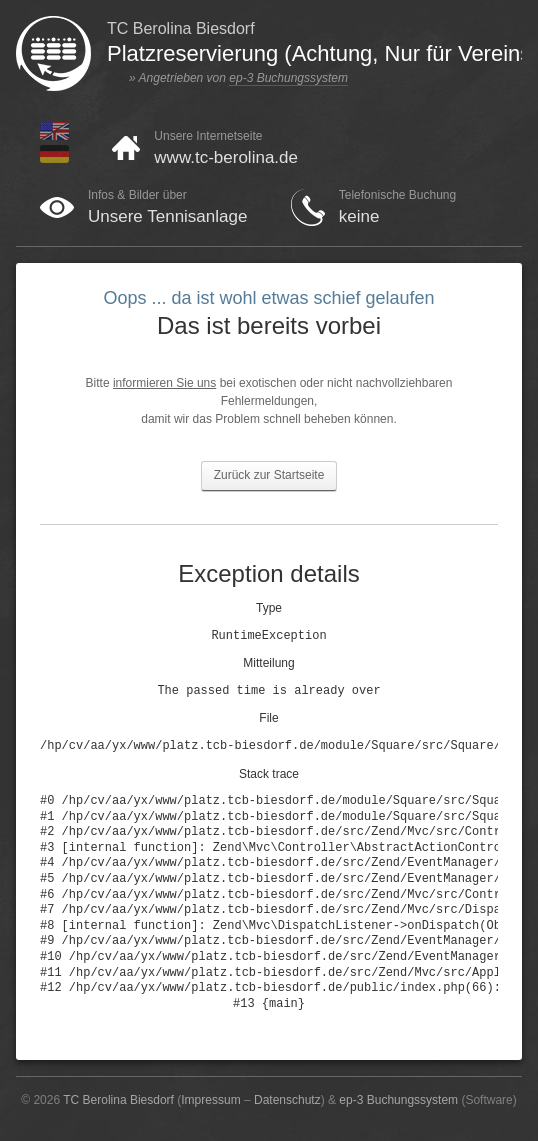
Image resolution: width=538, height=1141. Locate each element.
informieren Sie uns (164, 383)
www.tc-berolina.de (226, 157)
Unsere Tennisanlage (167, 216)
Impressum (210, 1100)
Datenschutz (287, 1100)
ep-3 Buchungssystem (288, 78)
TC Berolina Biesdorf (118, 1100)
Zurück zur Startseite (269, 475)
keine (359, 216)
